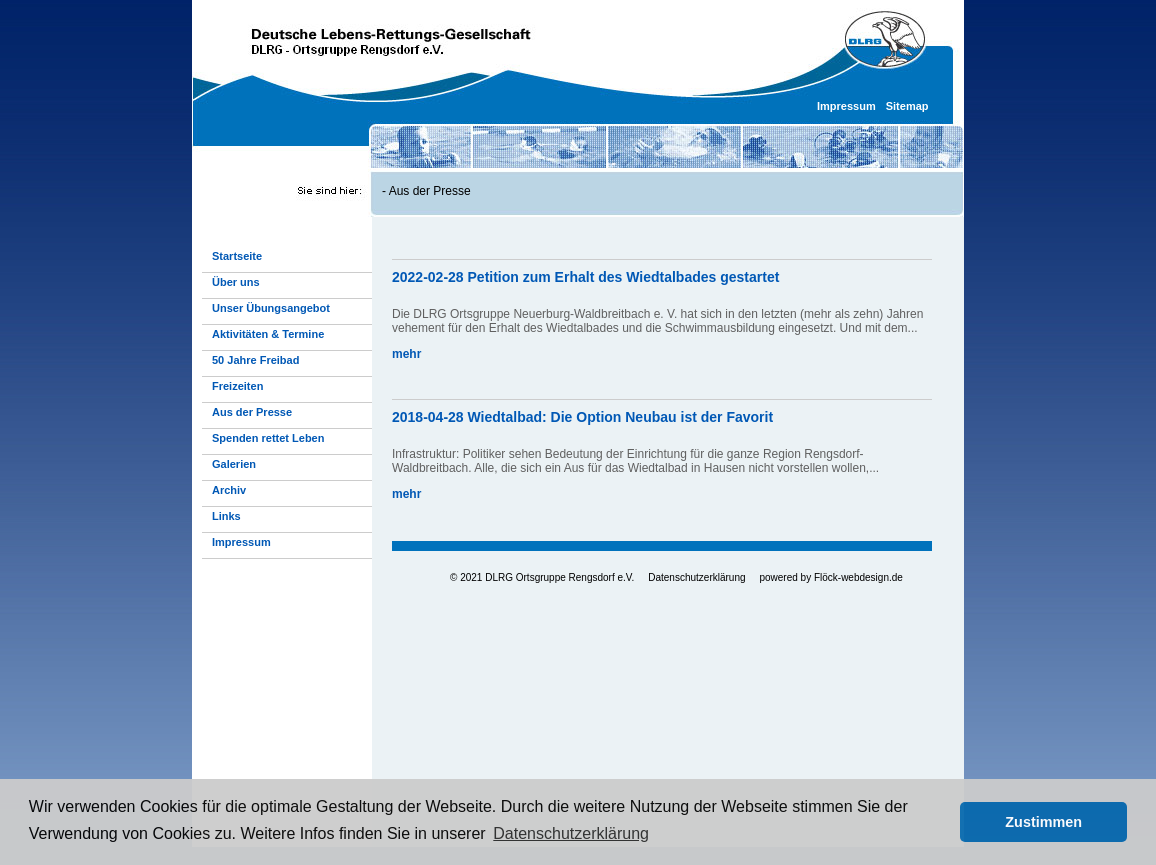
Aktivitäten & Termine (268, 334)
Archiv (229, 490)
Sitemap (907, 106)
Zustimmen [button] (1043, 822)
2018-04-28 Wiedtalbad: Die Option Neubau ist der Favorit (582, 417)
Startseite (237, 256)
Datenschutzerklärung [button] (571, 833)
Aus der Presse (430, 191)
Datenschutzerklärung (696, 577)
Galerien (234, 464)
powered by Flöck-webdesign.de (830, 577)
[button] (939, 822)
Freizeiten (237, 386)
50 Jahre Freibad (255, 360)
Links (226, 516)
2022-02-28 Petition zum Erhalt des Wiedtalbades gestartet (585, 277)
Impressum (846, 106)
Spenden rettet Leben (268, 438)
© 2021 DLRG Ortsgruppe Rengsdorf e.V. (542, 577)
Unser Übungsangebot (271, 308)
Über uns (236, 282)
